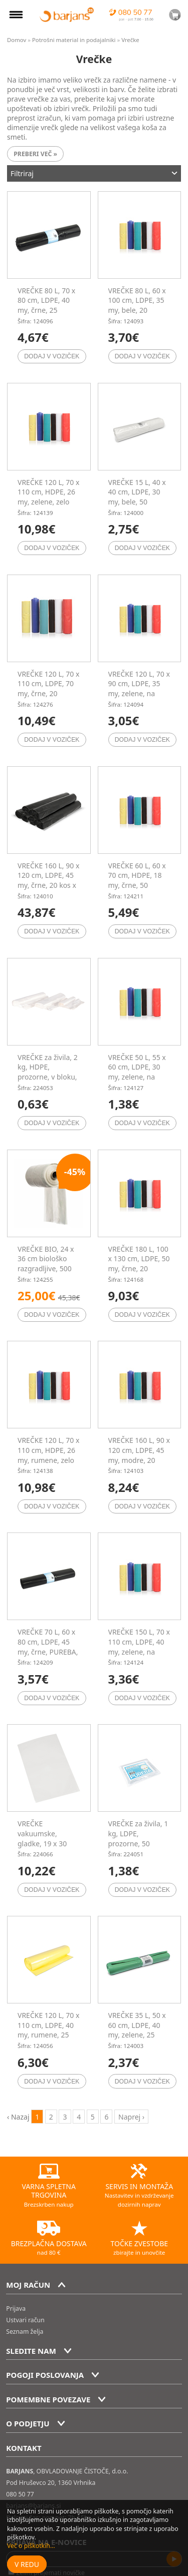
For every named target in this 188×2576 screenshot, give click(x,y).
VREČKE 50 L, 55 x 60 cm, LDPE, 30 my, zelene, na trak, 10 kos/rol (137, 1072)
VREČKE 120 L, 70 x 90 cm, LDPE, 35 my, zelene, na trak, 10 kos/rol (139, 688)
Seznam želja (24, 2331)
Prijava (16, 2308)
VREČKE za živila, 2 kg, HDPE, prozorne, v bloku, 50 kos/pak (48, 1072)
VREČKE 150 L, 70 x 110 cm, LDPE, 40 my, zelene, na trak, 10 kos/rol (139, 1646)
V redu (27, 2564)
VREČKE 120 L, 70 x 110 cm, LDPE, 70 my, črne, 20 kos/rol (48, 688)
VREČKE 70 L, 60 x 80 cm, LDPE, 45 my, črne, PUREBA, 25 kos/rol (48, 1646)
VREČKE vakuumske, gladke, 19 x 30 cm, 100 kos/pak (44, 1838)
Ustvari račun (25, 2320)
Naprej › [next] (131, 2117)
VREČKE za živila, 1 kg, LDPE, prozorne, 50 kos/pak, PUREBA (138, 1838)
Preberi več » (35, 154)
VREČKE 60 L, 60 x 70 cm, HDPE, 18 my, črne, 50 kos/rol (137, 880)
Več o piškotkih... (31, 2545)
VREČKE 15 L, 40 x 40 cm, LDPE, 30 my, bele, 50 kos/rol (137, 497)
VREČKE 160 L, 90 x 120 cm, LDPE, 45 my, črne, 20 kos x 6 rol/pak (48, 880)
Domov (16, 40)
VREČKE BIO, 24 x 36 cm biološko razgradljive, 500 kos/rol (46, 1263)
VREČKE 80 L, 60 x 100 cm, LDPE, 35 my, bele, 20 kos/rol (137, 305)
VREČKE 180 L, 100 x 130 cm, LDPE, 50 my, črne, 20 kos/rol (139, 1263)
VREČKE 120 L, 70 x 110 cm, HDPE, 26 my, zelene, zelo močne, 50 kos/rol (48, 497)
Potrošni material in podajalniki (74, 40)
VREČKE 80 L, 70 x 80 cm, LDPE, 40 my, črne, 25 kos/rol (46, 305)
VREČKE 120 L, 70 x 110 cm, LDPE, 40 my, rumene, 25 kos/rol (48, 2029)
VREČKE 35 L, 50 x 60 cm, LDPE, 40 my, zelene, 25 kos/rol (137, 2029)
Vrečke (130, 40)
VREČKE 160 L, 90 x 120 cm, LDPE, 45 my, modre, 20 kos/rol (139, 1454)
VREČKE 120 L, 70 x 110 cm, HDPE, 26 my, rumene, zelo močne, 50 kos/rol (48, 1454)
